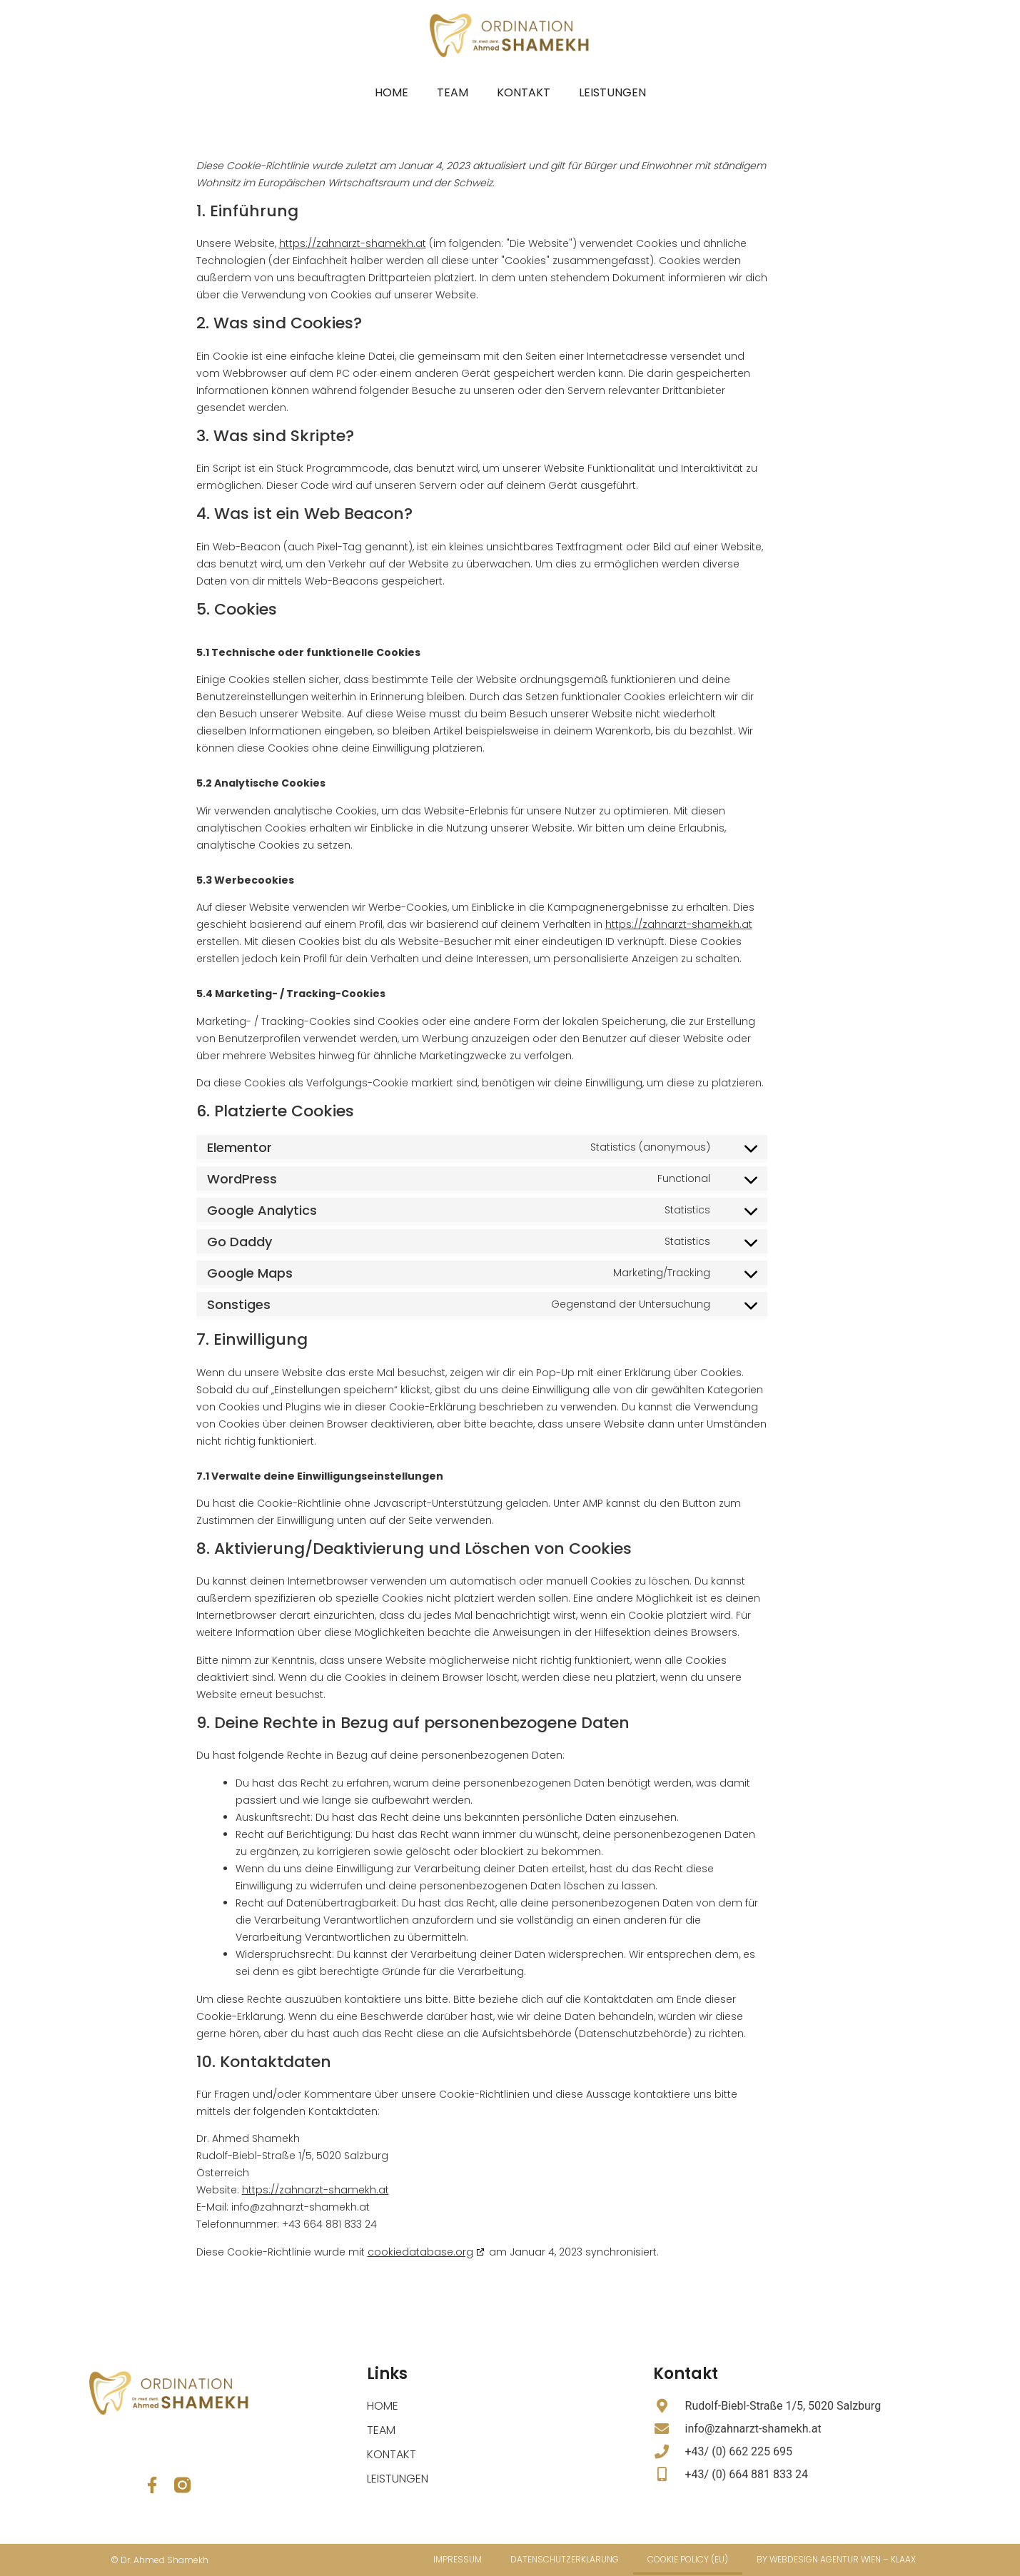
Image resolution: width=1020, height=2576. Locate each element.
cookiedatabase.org (420, 2252)
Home (391, 92)
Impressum (457, 2559)
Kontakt (523, 92)
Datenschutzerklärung (564, 2559)
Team (452, 92)
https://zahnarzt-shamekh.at (352, 243)
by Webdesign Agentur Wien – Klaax (836, 2559)
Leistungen (612, 92)
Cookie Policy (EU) (687, 2559)
